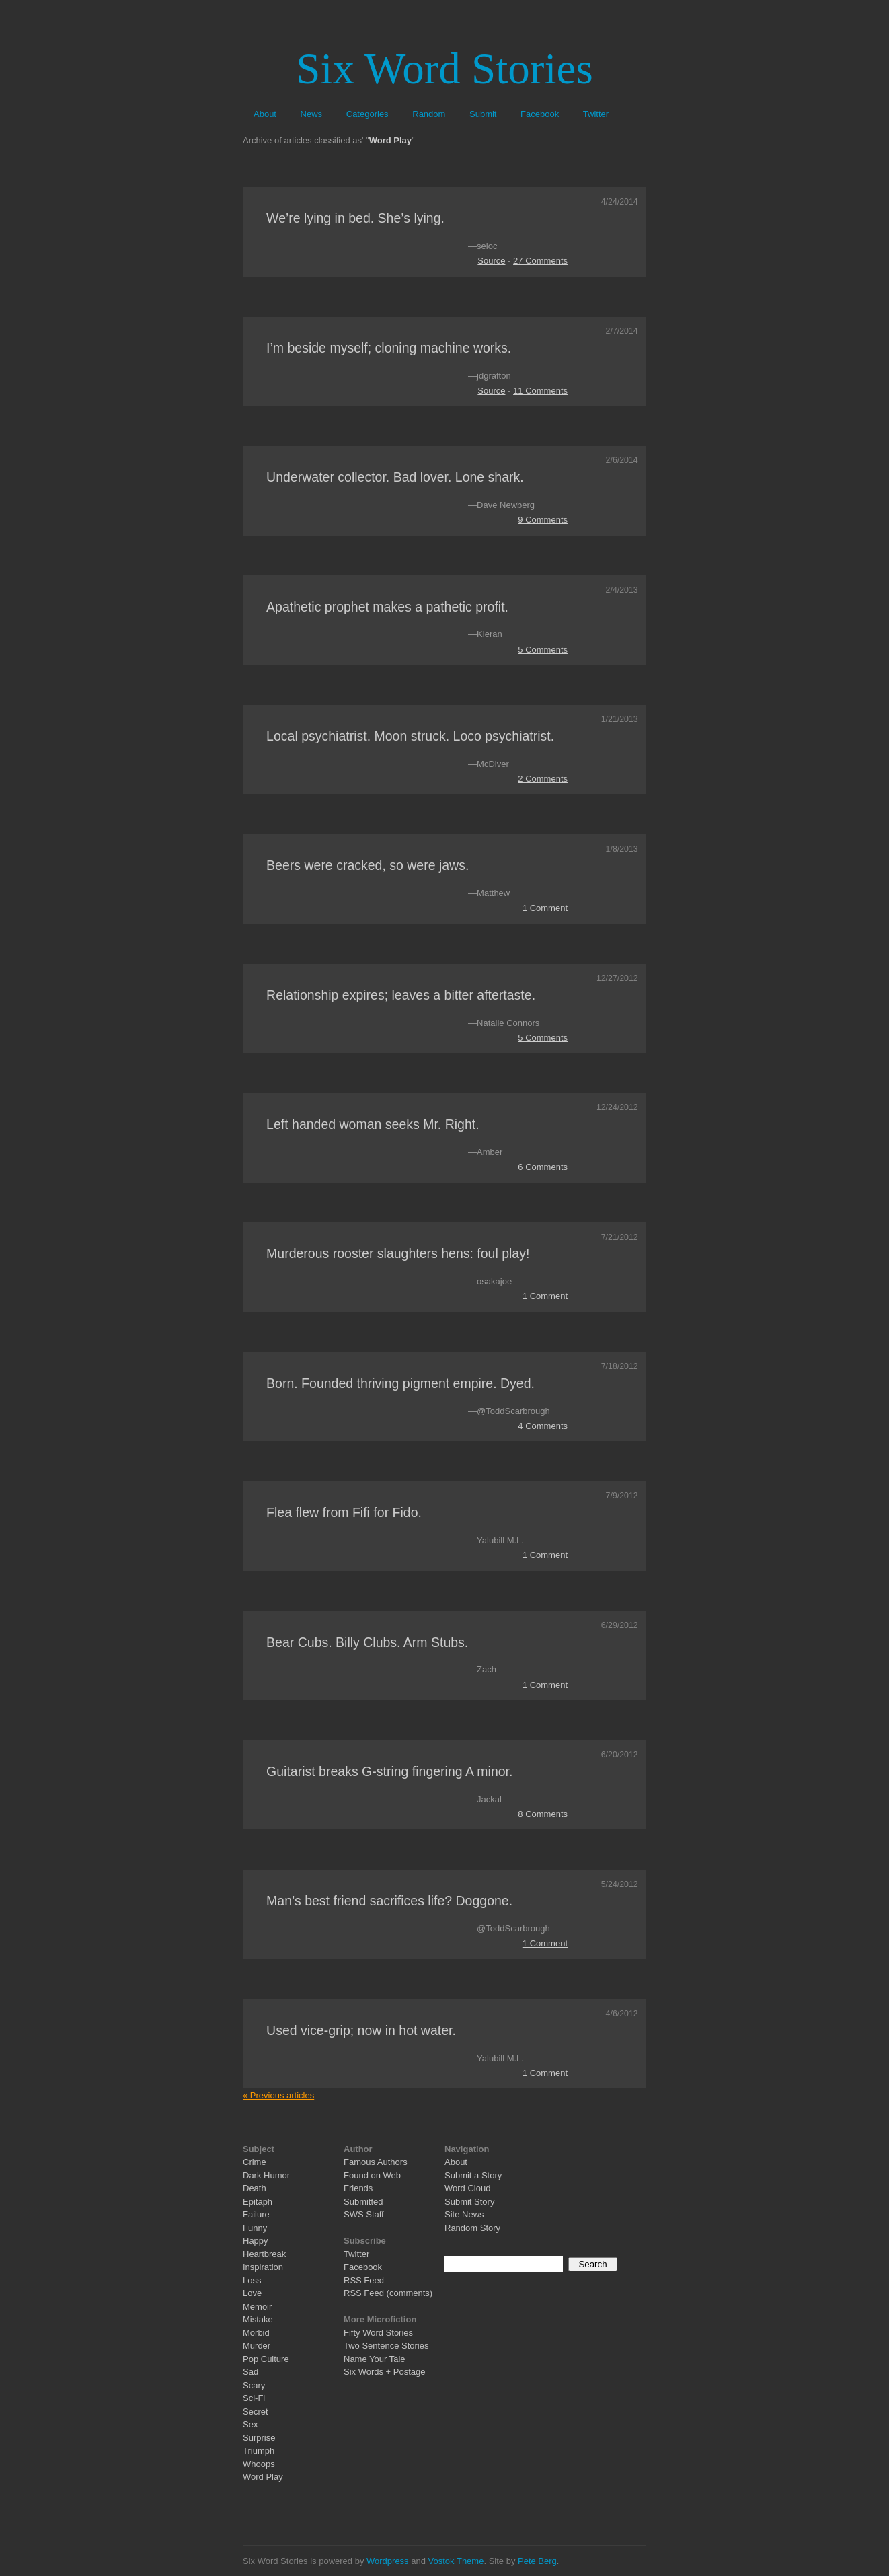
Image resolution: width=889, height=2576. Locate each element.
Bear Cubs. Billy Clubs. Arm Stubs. (367, 1642)
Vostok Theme (456, 2561)
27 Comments (540, 261)
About (265, 114)
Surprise (259, 2438)
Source (491, 261)
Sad (250, 2372)
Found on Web (372, 2175)
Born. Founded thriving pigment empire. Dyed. (400, 1383)
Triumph (258, 2450)
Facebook (539, 114)
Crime (254, 2162)
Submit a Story (473, 2175)
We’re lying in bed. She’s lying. (355, 218)
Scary (254, 2385)
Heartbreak (264, 2254)
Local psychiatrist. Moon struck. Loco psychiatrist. (410, 736)
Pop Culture (266, 2359)
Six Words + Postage (385, 2372)
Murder (256, 2346)
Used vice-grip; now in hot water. (361, 2030)
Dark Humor (266, 2175)
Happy (255, 2241)
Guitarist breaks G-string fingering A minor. (389, 1771)
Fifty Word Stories (378, 2333)
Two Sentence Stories (386, 2346)
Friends (358, 2188)
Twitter (596, 114)
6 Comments (543, 1167)
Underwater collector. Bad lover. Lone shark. (395, 477)
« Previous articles (278, 2095)
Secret (255, 2411)
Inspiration (263, 2267)
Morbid (256, 2333)
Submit (482, 114)
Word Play (263, 2477)
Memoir (257, 2307)
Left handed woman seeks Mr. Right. (372, 1124)
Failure (256, 2214)
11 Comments (540, 390)
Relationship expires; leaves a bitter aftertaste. (400, 995)
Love (252, 2293)
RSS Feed (364, 2280)
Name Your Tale (374, 2359)
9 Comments (543, 520)
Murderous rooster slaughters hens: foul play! (397, 1253)
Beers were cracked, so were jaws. (367, 865)
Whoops (259, 2464)
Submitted (363, 2202)
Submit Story (469, 2202)
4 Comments (543, 1426)
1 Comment (545, 908)
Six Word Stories (444, 68)
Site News (464, 2214)
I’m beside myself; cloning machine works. (388, 347)
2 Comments (543, 779)
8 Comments (543, 1814)
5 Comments (543, 650)
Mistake (258, 2319)
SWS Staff (364, 2214)
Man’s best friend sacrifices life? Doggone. (389, 1900)
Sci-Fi (254, 2398)
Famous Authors (376, 2162)
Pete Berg (537, 2561)
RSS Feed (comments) (388, 2293)
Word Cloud (467, 2188)
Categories (367, 114)
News (312, 114)
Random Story (472, 2228)
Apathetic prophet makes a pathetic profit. (387, 606)
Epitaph (257, 2202)
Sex (250, 2424)
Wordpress (387, 2561)
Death (254, 2188)
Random (428, 114)
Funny (255, 2228)
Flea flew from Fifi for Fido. (344, 1512)
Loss (252, 2280)
